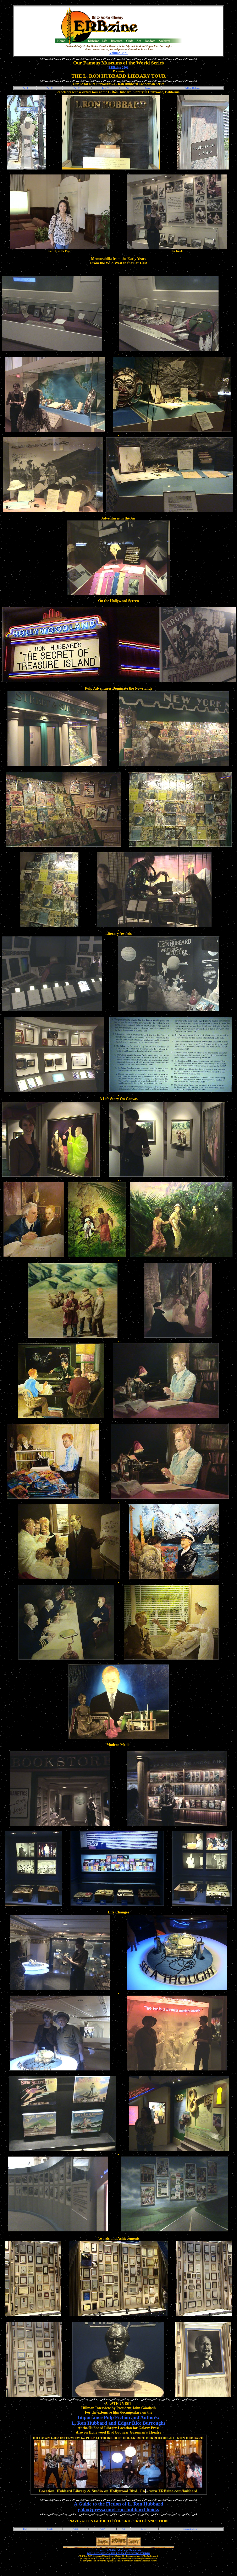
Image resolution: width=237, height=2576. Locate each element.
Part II (49, 88)
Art (127, 88)
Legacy (148, 88)
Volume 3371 (118, 53)
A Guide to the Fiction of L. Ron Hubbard (118, 2504)
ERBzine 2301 (118, 67)
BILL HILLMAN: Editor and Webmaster (118, 2549)
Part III (76, 88)
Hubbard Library (192, 88)
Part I (25, 88)
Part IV (105, 88)
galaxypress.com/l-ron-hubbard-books (118, 2509)
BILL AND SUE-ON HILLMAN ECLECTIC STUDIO (118, 2553)
